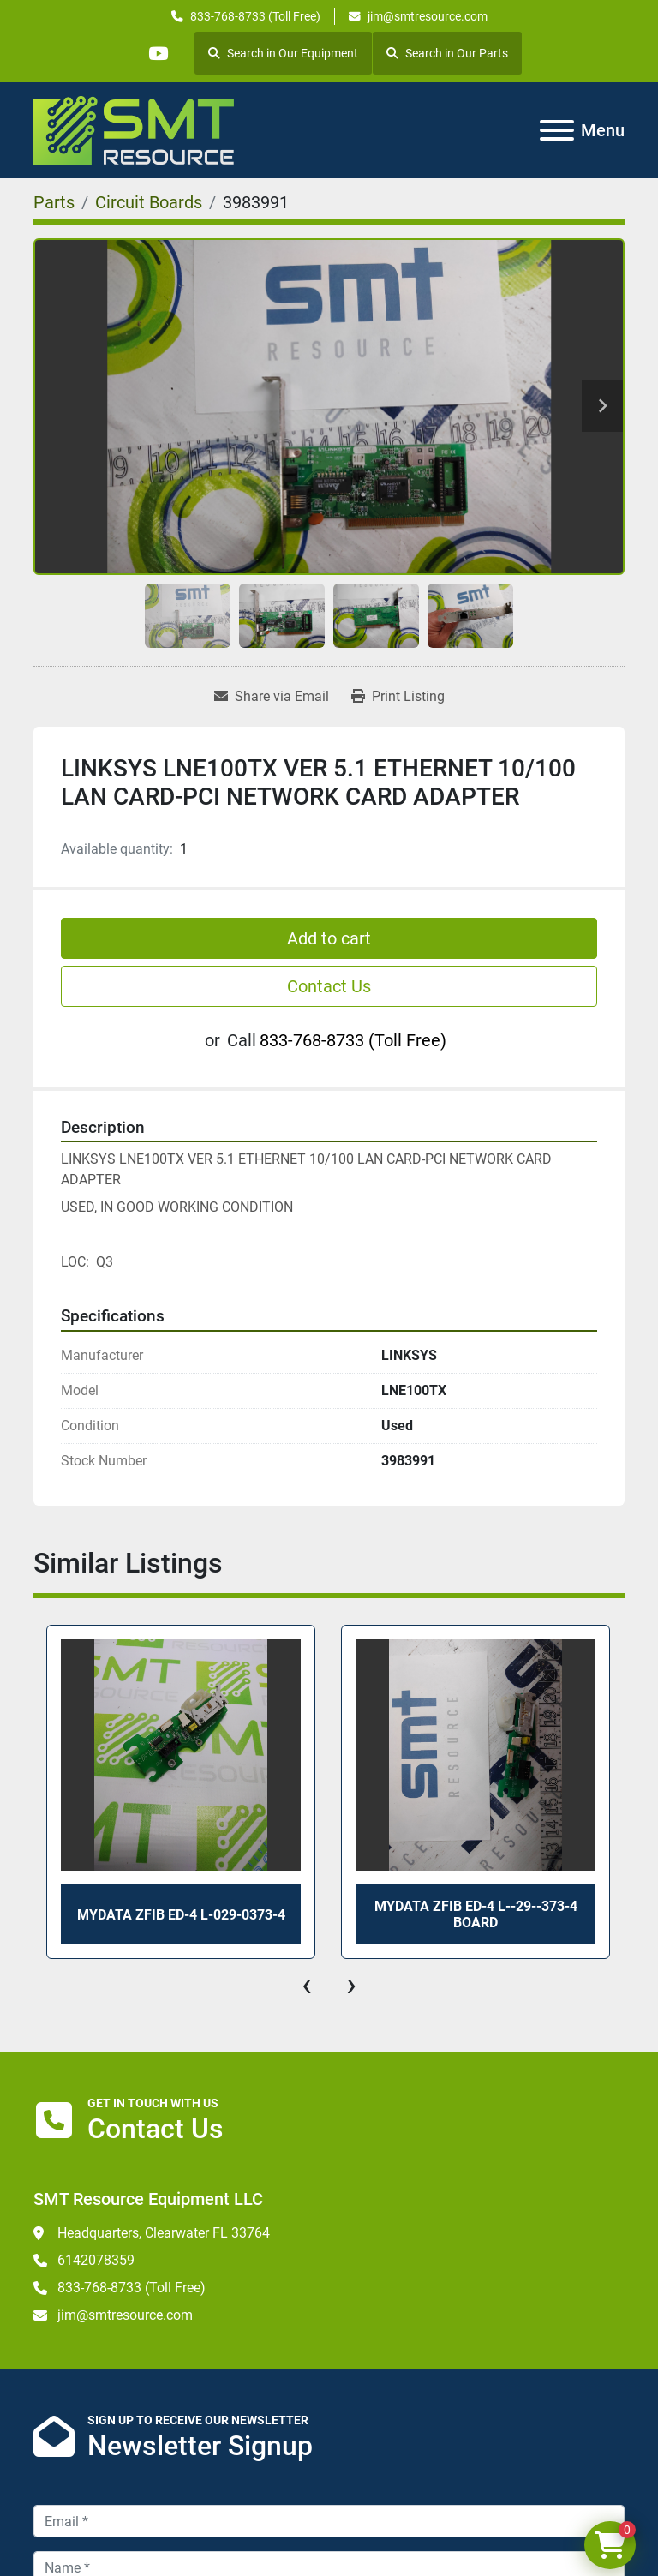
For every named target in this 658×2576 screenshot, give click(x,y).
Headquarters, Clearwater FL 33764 (163, 2233)
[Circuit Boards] (148, 202)
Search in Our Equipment (283, 53)
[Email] (329, 2521)
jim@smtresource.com (428, 16)
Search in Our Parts (447, 53)
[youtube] (157, 53)
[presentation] (307, 1984)
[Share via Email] (271, 696)
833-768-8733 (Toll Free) (255, 16)
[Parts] (54, 202)
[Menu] (557, 130)
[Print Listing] (398, 696)
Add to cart (329, 938)
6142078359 (96, 2260)
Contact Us (329, 986)
